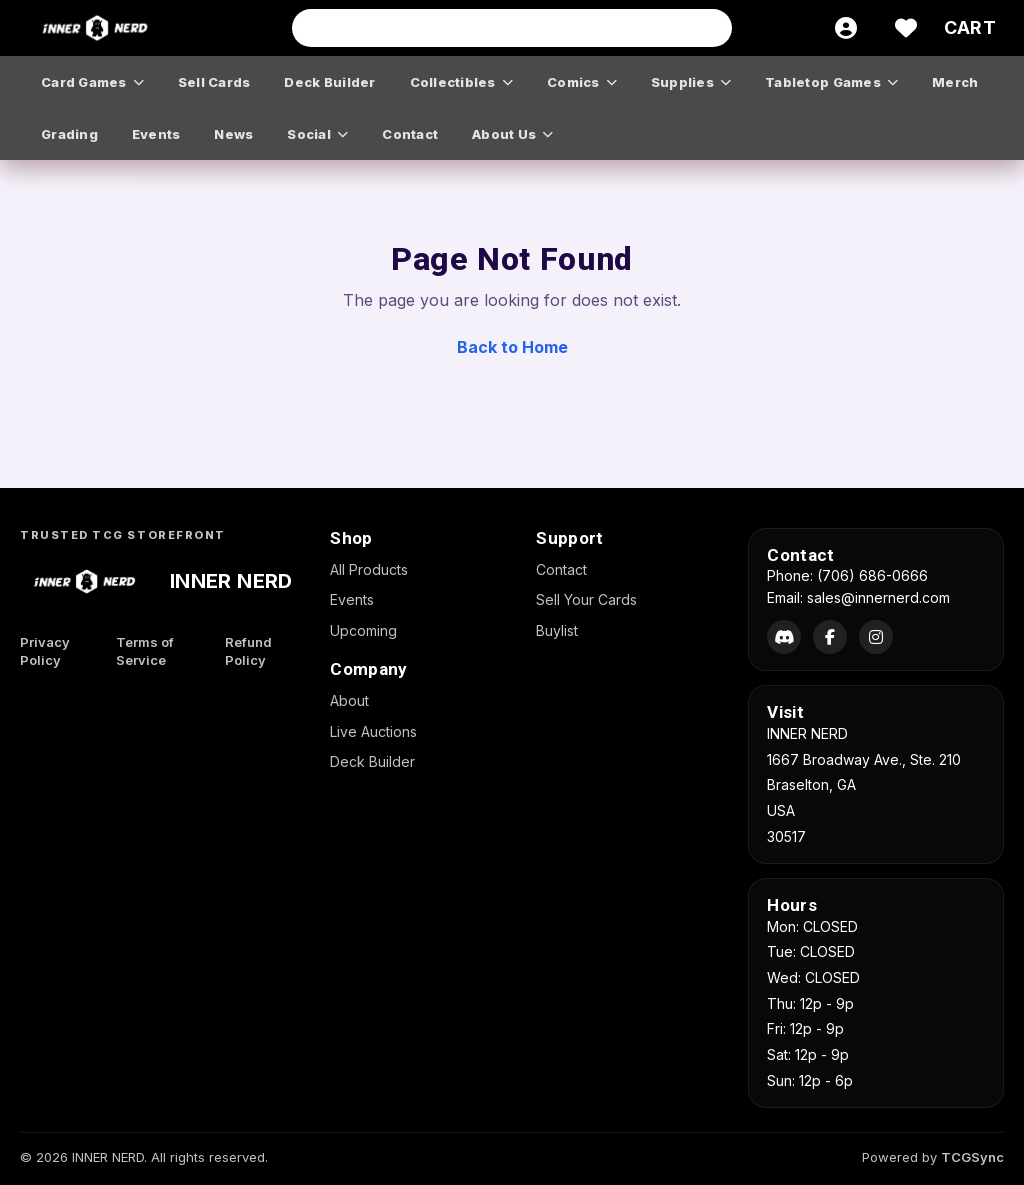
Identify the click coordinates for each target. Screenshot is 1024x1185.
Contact (561, 569)
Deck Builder (372, 761)
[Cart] (970, 28)
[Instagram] (876, 637)
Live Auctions (373, 731)
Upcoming (363, 630)
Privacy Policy (45, 651)
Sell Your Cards (586, 599)
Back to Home (512, 347)
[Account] (846, 28)
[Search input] (512, 28)
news (233, 134)
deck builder (329, 82)
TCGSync (972, 1157)
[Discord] (784, 637)
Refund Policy (248, 651)
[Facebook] (830, 637)
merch (955, 82)
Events (352, 599)
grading (69, 134)
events (156, 134)
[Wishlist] (906, 28)
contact (410, 134)
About (349, 700)
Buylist (557, 630)
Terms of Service (145, 651)
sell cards (214, 82)
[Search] (711, 28)
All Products (369, 569)
